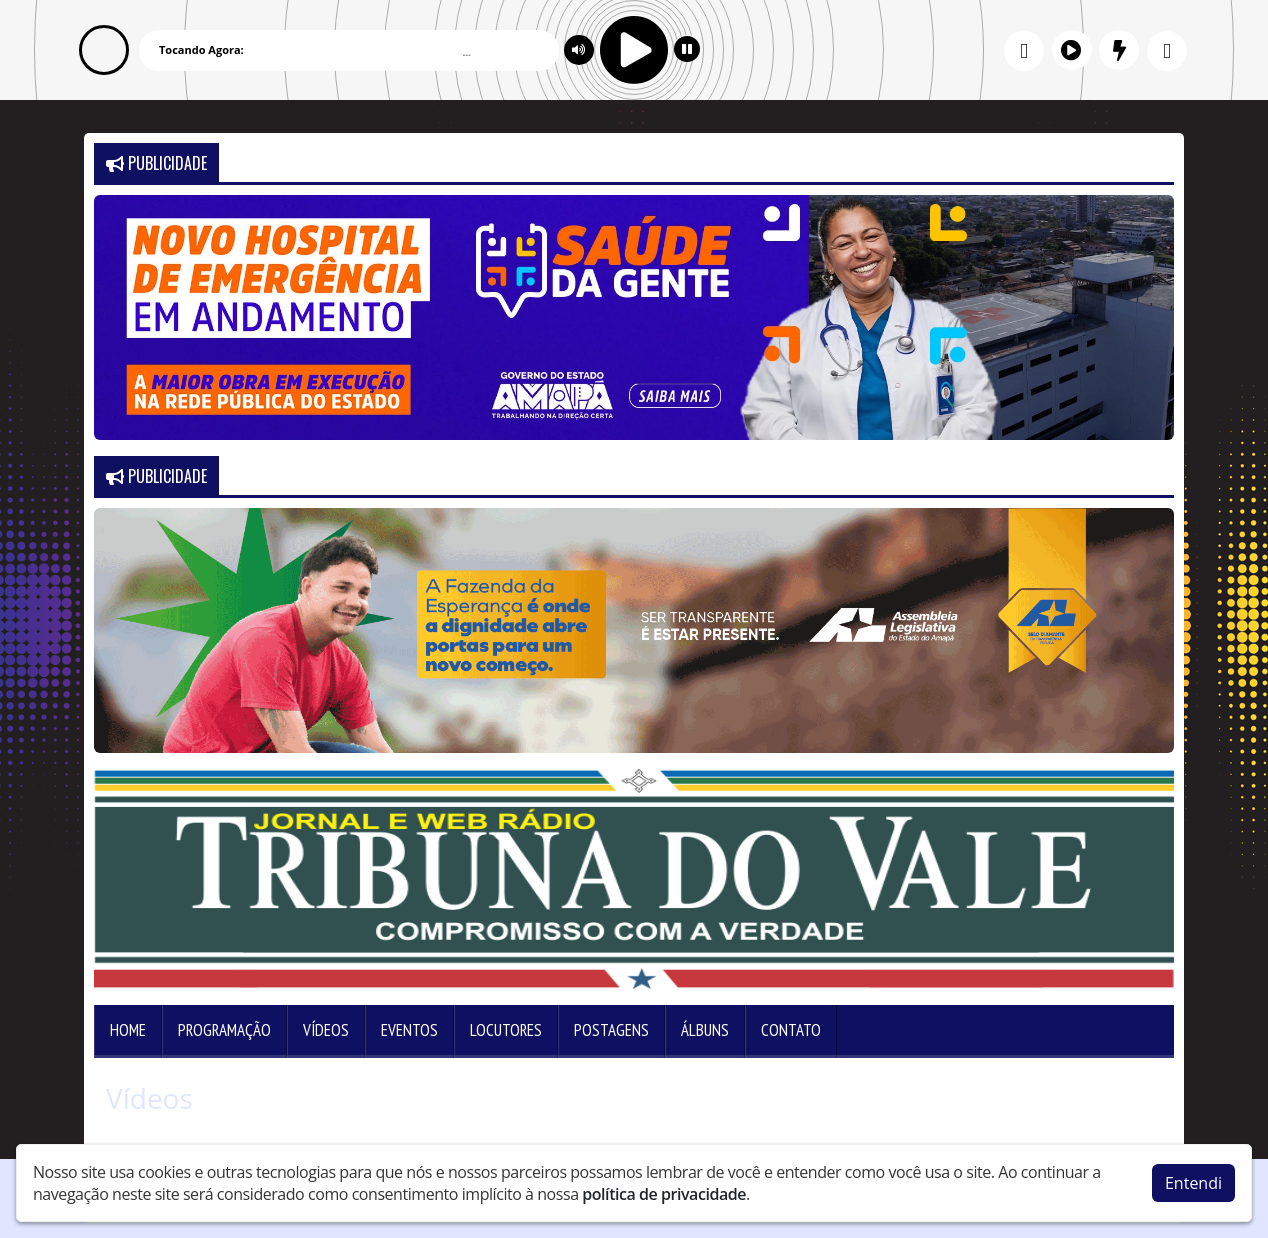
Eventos (409, 1030)
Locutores (506, 1030)
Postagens (611, 1030)
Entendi (1193, 1183)
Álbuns (705, 1030)
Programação (224, 1030)
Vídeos (326, 1030)
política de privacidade (664, 1194)
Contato (791, 1030)
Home (128, 1030)
